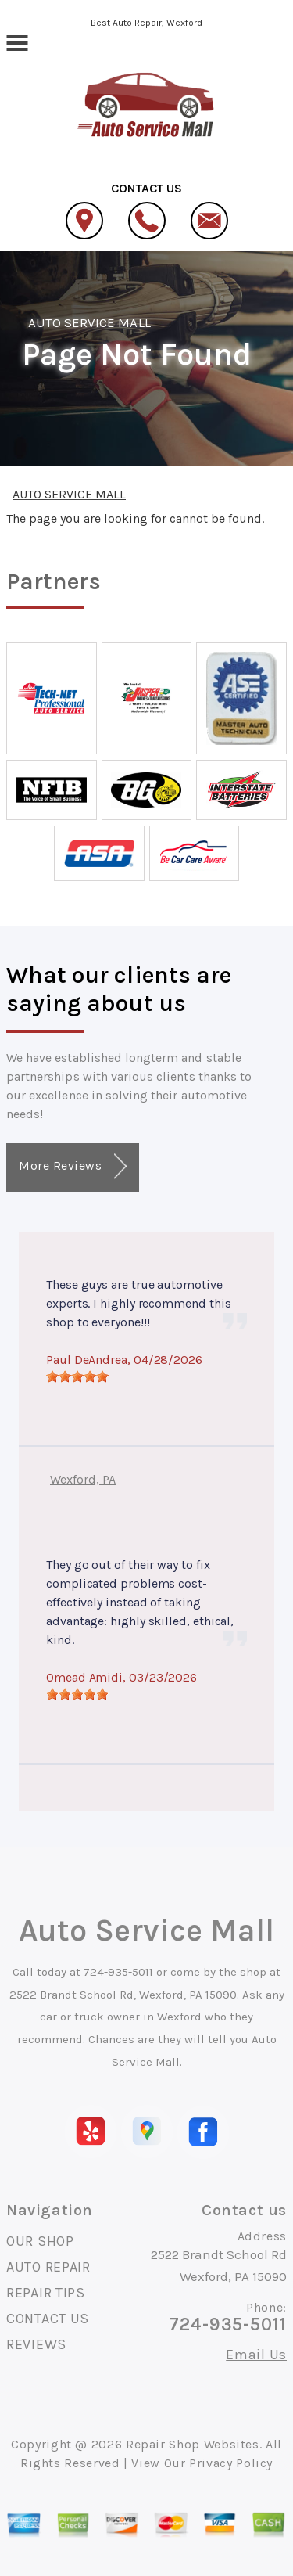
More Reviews (72, 1166)
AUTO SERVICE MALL (89, 322)
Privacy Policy (231, 2462)
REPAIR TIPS (45, 2292)
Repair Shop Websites (192, 2444)
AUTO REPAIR (48, 2267)
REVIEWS (36, 2344)
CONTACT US (47, 2318)
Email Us (256, 2355)
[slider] (77, 1376)
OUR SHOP (40, 2241)
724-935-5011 (118, 1972)
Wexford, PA (83, 1479)
